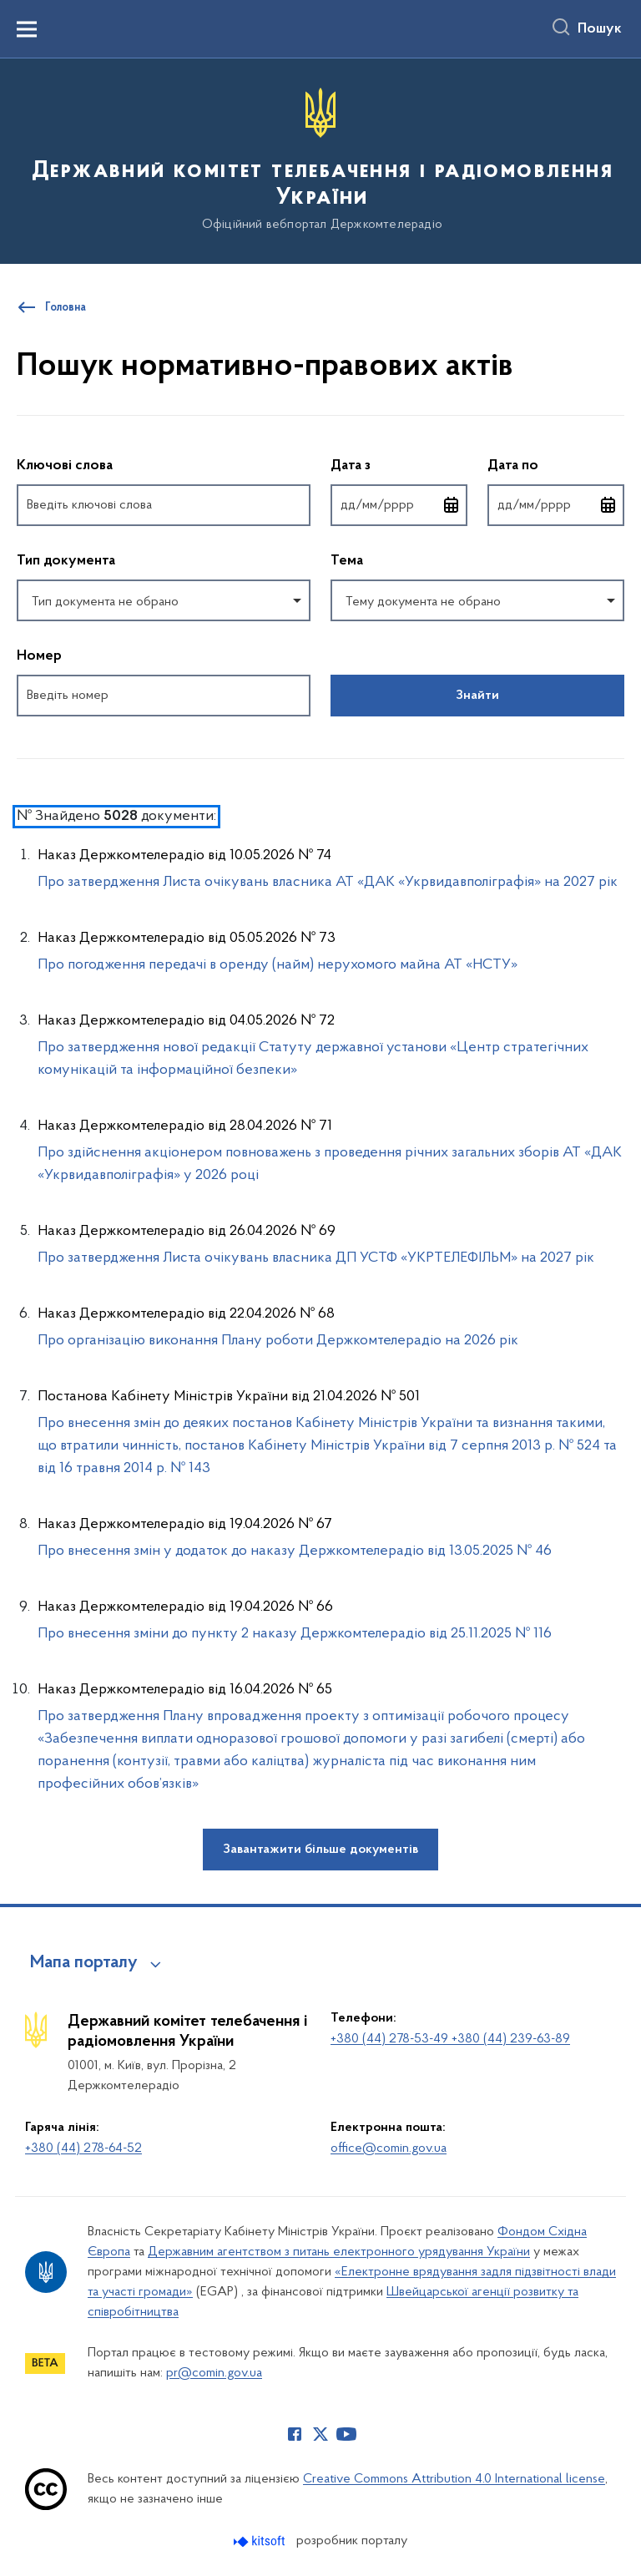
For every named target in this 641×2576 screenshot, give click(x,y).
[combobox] (163, 600)
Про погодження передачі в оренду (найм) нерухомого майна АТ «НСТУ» (277, 965)
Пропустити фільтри (17, 426)
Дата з (399, 464)
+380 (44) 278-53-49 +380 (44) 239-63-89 (450, 2039)
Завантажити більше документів (320, 1849)
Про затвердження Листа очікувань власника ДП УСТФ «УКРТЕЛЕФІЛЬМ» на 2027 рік (316, 1258)
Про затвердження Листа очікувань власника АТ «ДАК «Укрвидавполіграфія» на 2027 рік (328, 882)
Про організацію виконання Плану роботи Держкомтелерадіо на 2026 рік (278, 1341)
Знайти (477, 695)
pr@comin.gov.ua (214, 2373)
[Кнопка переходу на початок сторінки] (603, 2555)
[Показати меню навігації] (27, 29)
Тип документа (66, 561)
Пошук (600, 29)
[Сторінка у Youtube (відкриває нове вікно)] (346, 2434)
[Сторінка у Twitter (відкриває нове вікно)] (320, 2434)
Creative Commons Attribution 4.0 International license (454, 2479)
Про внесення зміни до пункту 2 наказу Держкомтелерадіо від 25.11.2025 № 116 (295, 1634)
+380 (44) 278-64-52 (83, 2148)
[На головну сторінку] (320, 160)
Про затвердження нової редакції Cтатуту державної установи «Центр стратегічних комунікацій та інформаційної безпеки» (313, 1059)
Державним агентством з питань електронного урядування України (339, 2252)
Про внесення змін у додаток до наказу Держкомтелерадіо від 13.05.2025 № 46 (295, 1551)
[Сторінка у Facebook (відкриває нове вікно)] (295, 2434)
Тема (347, 561)
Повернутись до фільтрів (17, 726)
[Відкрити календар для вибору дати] (451, 505)
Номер (39, 656)
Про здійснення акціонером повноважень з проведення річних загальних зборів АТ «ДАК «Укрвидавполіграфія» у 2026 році (330, 1164)
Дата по (555, 464)
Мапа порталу (84, 1963)
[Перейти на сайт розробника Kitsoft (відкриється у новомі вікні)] (261, 2541)
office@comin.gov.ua (389, 2148)
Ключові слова (65, 465)
